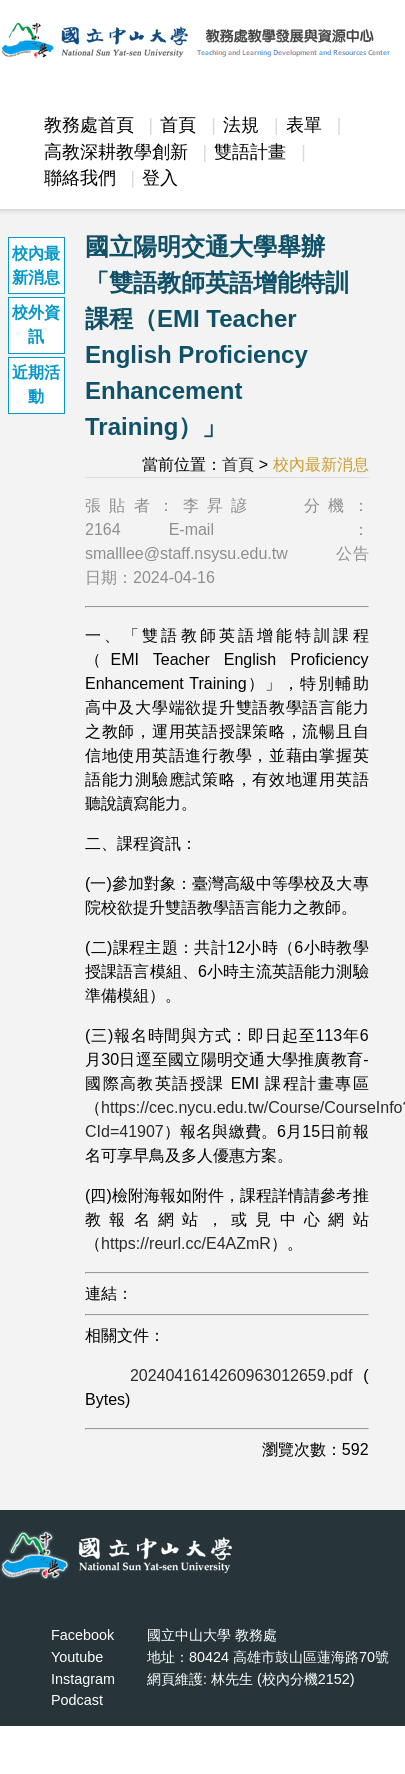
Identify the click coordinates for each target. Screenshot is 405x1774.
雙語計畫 (250, 152)
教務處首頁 (89, 125)
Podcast (77, 1700)
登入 (160, 178)
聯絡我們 (80, 178)
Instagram (83, 1679)
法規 (241, 125)
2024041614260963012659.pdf (241, 1375)
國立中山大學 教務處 (212, 1635)
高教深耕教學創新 (116, 152)
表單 (304, 125)
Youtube (77, 1657)
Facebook (82, 1635)
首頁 (178, 125)
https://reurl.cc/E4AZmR (186, 1243)
